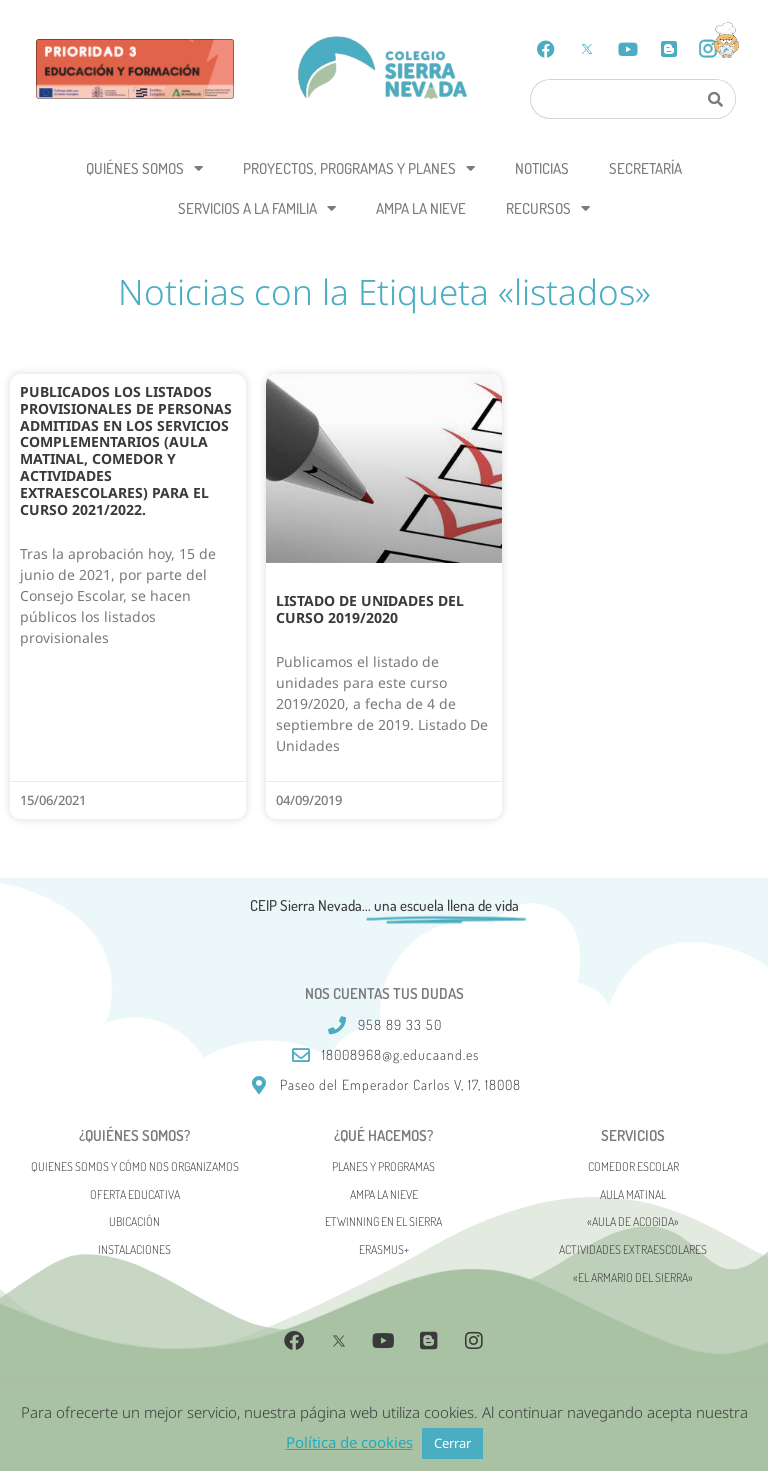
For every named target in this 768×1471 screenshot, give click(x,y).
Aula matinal (633, 1194)
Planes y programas (383, 1166)
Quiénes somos (144, 168)
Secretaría (645, 168)
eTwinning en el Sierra (383, 1221)
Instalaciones (134, 1249)
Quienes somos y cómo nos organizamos (135, 1166)
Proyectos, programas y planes (359, 168)
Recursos (548, 208)
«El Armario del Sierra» (633, 1277)
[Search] (716, 99)
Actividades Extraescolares (633, 1249)
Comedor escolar (633, 1166)
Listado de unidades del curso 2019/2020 (370, 609)
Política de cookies (349, 1442)
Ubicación (134, 1221)
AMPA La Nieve (421, 208)
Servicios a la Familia (257, 208)
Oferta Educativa (135, 1194)
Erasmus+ (384, 1249)
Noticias (542, 168)
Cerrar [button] (452, 1443)
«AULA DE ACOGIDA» (633, 1221)
